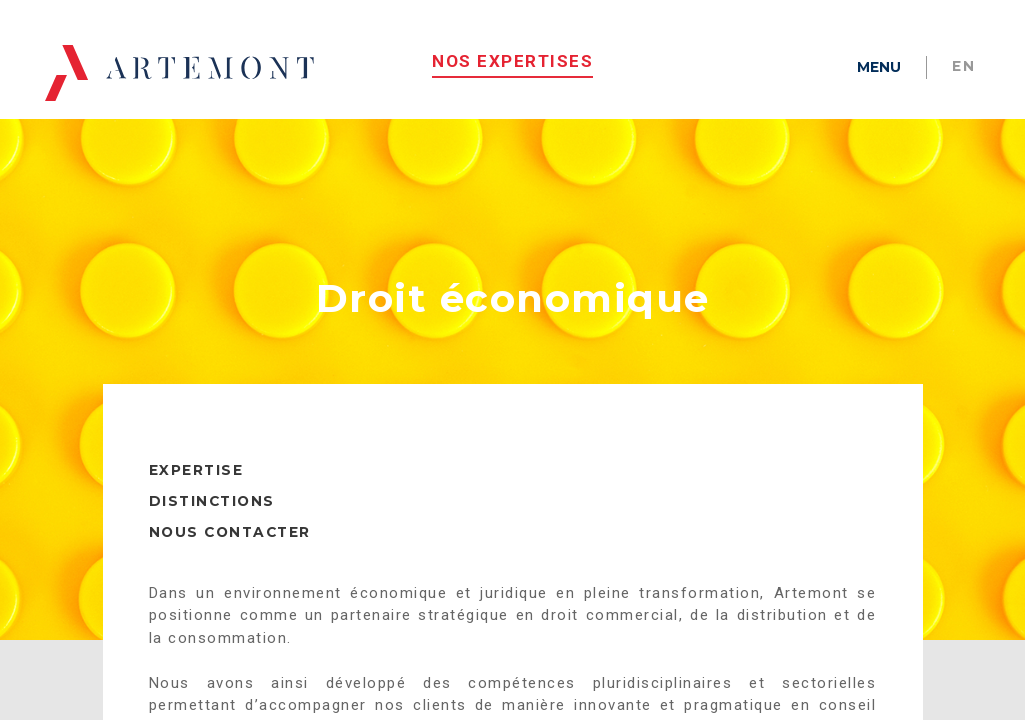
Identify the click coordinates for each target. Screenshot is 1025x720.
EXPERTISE (196, 487)
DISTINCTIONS (212, 518)
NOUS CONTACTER (230, 549)
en (963, 66)
